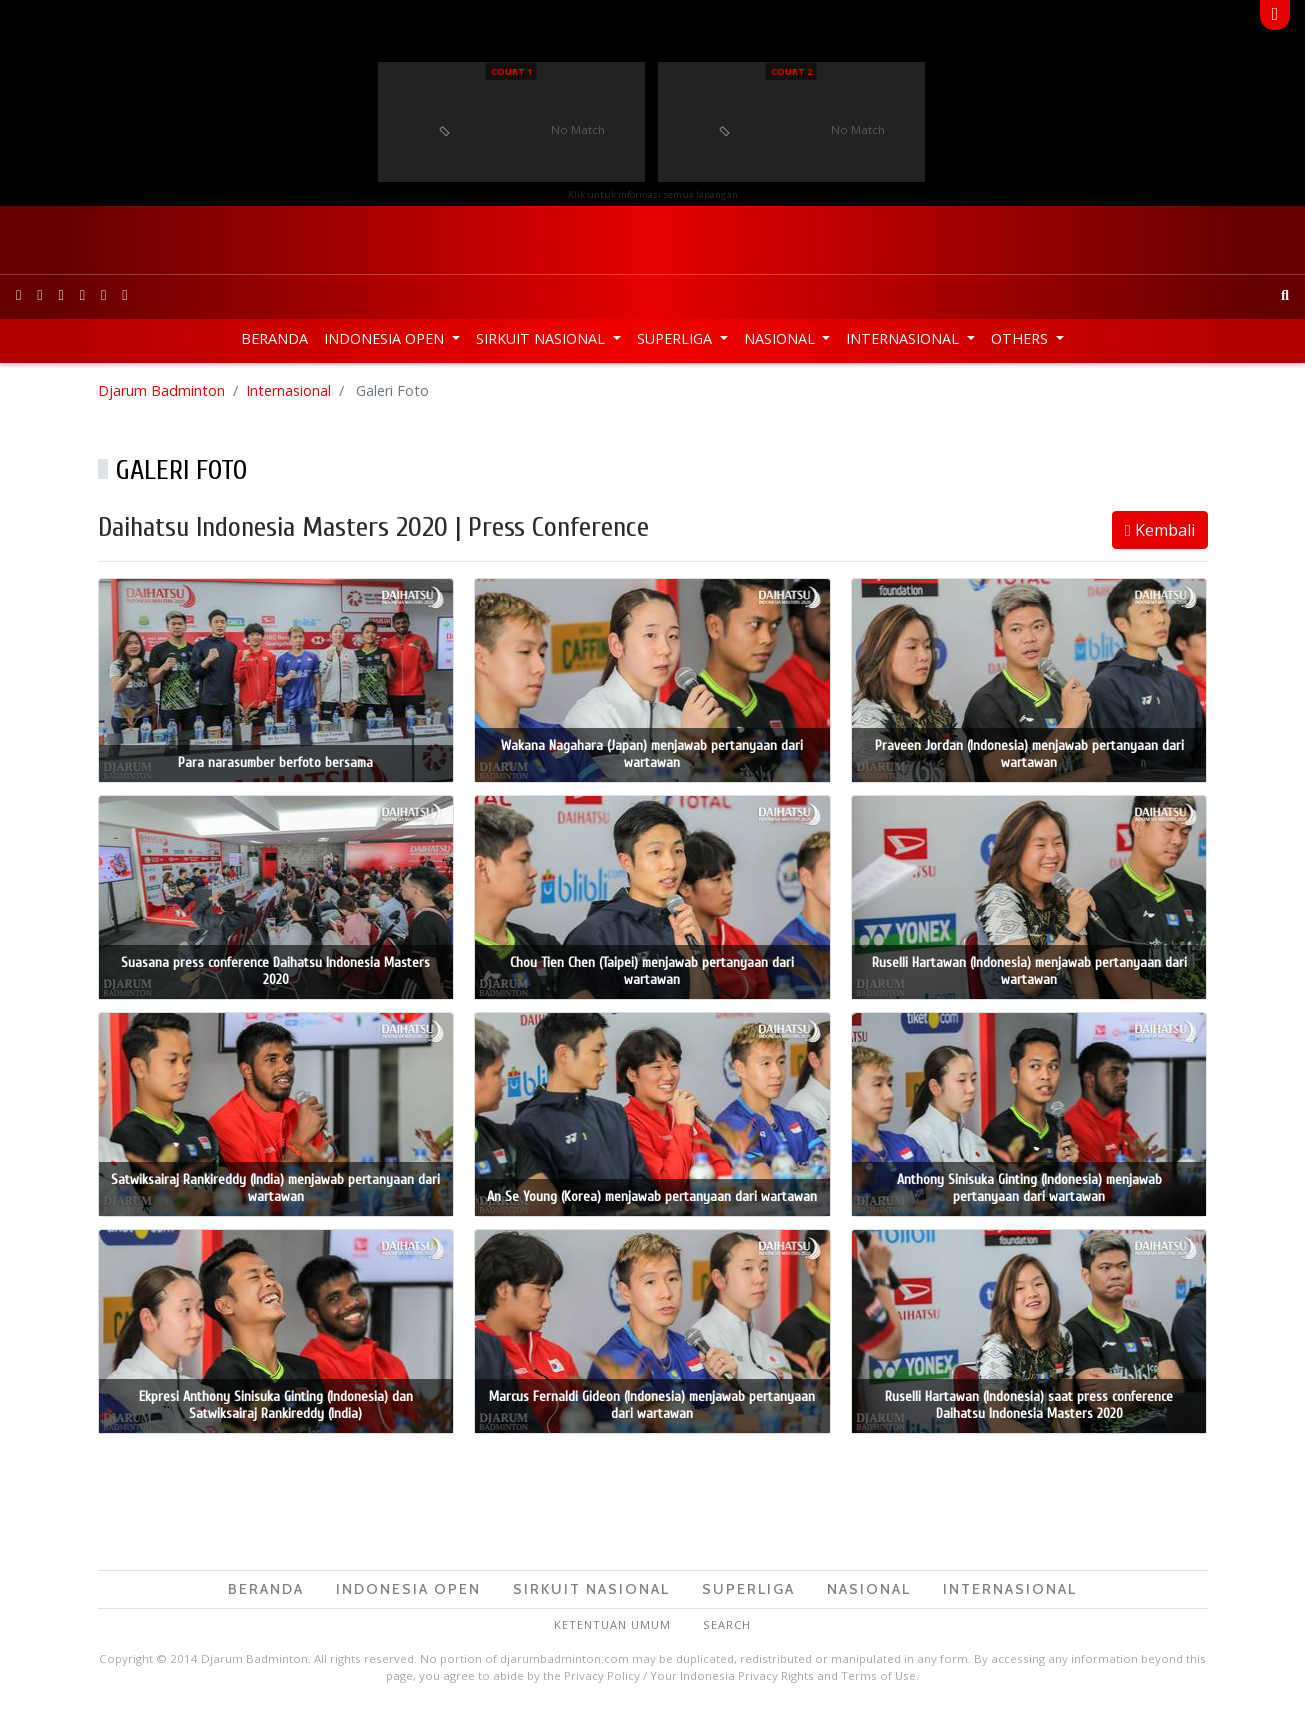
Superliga (676, 338)
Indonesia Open (386, 338)
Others (1021, 338)
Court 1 (511, 71)
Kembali (1160, 530)
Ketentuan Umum (612, 1624)
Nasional (781, 338)
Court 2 (791, 71)
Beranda (274, 338)
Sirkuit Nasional (542, 338)
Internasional (904, 338)
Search (727, 1624)
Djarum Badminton (161, 390)
